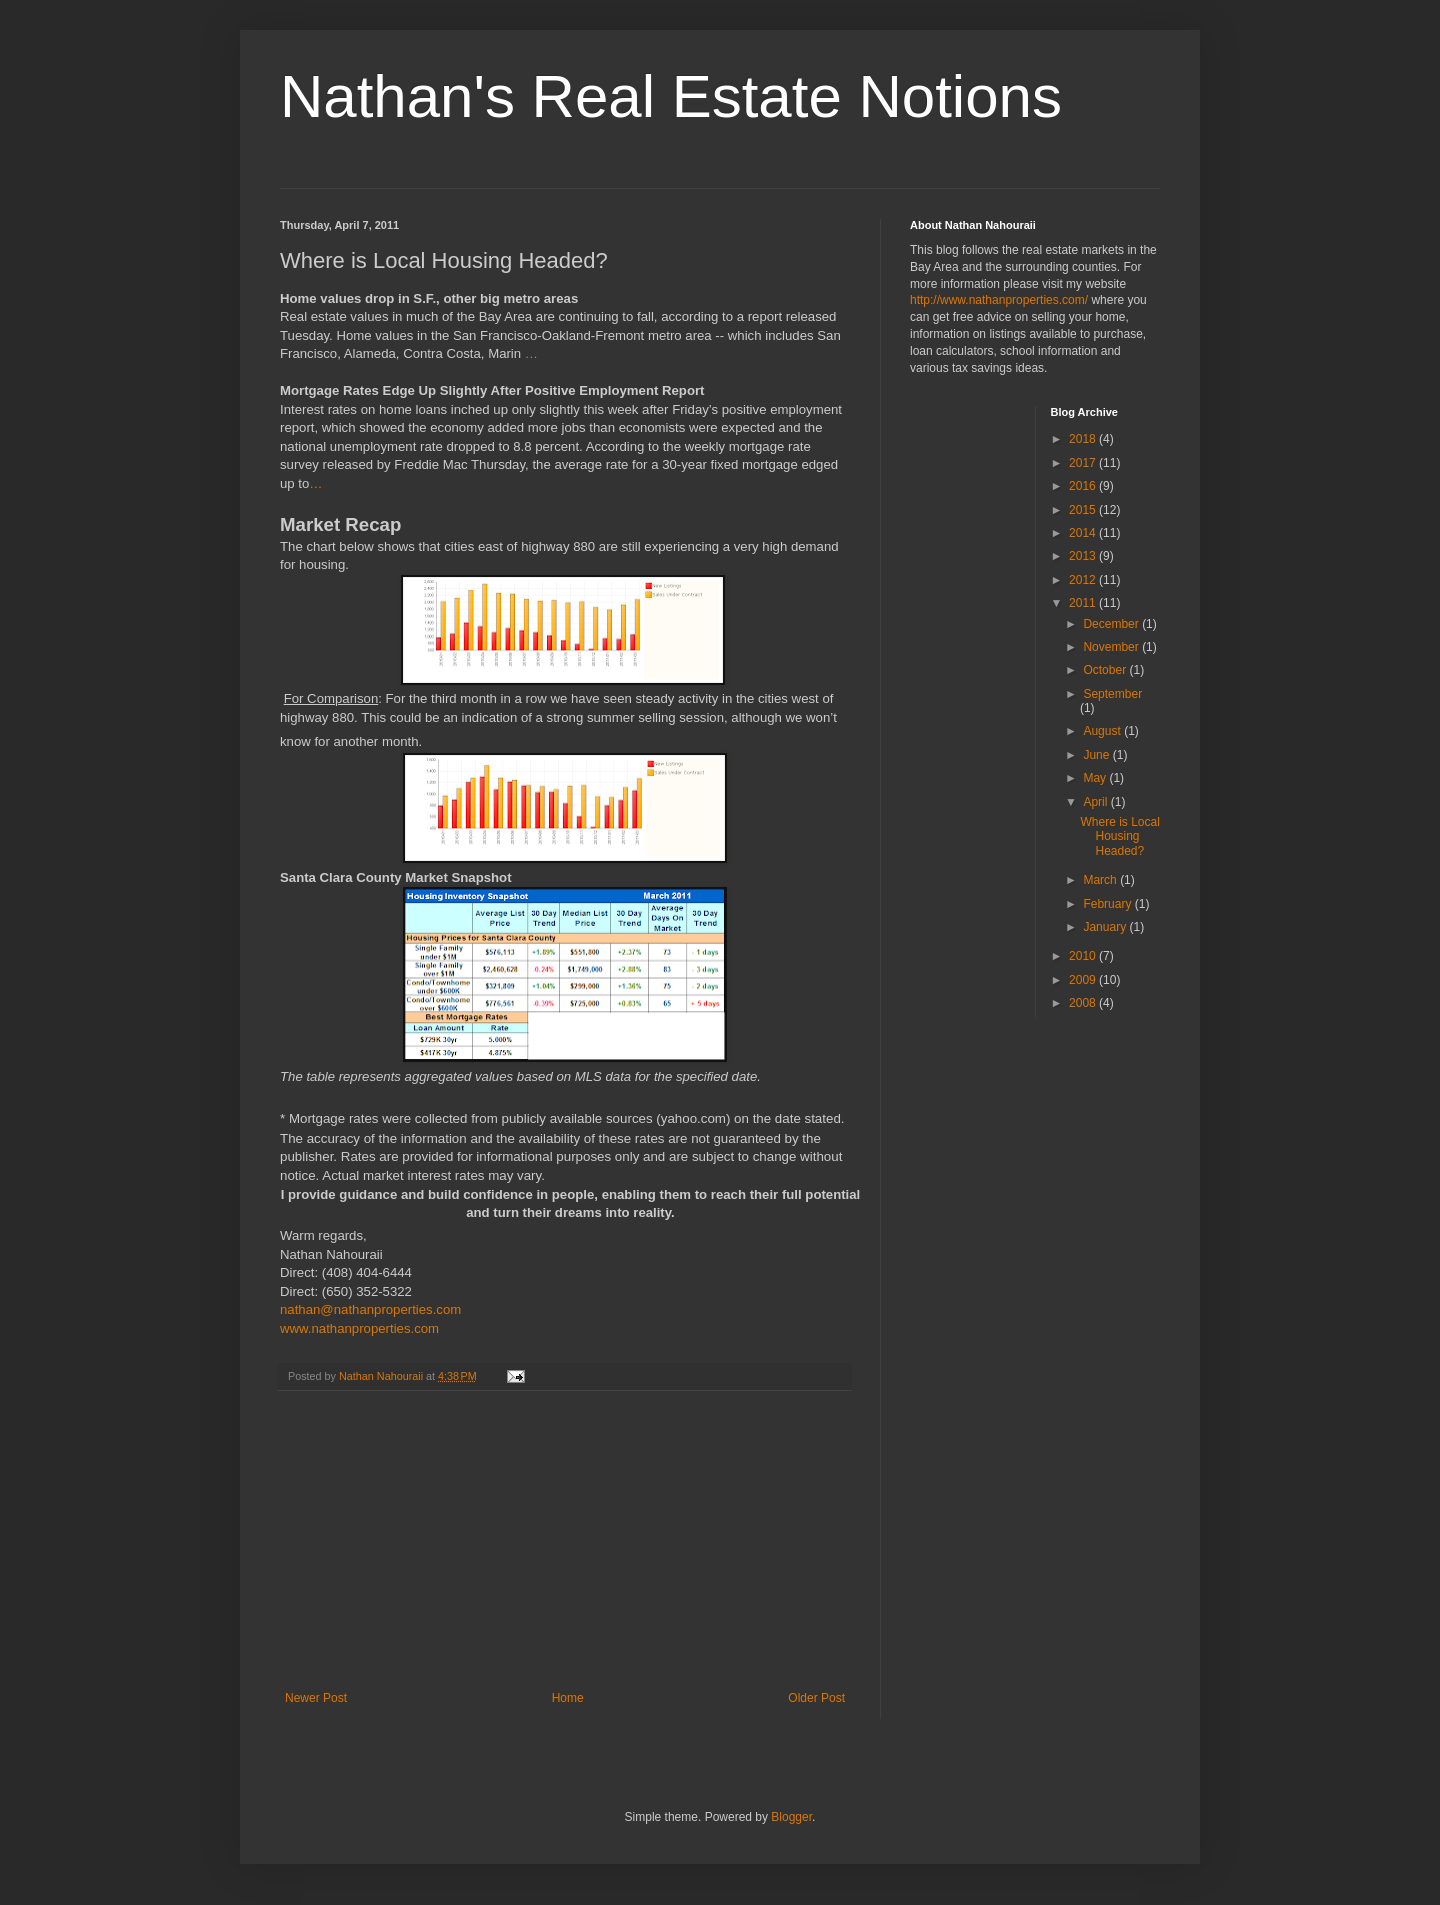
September (1112, 694)
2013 (1084, 556)
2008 (1084, 1003)
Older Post (816, 1698)
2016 (1084, 486)
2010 (1084, 956)
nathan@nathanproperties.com (370, 1309)
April (1096, 802)
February (1108, 904)
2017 (1084, 463)
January (1106, 927)
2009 (1084, 980)
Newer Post (316, 1698)
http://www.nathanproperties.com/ (999, 300)
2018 (1084, 439)
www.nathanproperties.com (359, 1328)
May (1096, 778)
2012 (1084, 580)
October (1106, 670)
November (1112, 647)
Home (568, 1698)
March (1101, 880)
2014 (1084, 533)
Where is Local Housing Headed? (1119, 836)
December (1112, 624)
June (1097, 755)
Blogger (791, 1817)
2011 (1084, 603)
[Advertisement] (565, 1541)
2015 (1084, 510)
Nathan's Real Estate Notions (671, 96)
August (1103, 731)
